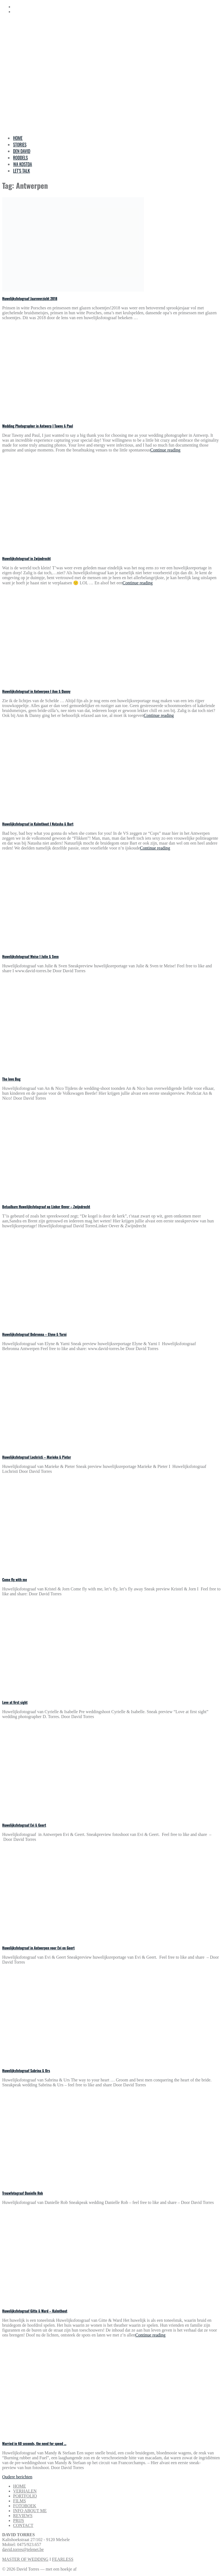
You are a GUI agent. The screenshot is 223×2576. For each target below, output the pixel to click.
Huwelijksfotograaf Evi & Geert (24, 1825)
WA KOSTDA (22, 164)
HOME (18, 138)
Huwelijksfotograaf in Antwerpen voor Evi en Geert (38, 1947)
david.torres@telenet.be (23, 2549)
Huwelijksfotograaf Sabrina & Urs (26, 2070)
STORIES (19, 144)
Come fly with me (14, 1579)
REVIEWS (22, 2515)
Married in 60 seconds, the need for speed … (34, 2443)
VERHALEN (25, 2491)
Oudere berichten (17, 2477)
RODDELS (20, 157)
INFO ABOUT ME (30, 2510)
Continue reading (165, 450)
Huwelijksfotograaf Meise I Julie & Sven (30, 956)
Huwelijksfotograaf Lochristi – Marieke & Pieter (36, 1457)
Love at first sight (15, 1702)
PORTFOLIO (25, 2496)
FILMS (19, 2501)
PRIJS (18, 2520)
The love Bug (11, 1079)
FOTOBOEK (24, 2505)
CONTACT (23, 2525)
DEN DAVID (21, 151)
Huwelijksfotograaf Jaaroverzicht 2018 (29, 298)
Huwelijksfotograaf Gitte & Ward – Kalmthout (34, 2311)
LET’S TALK (21, 170)
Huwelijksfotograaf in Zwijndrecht (26, 558)
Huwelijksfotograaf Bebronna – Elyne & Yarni (34, 1334)
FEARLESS (62, 2559)
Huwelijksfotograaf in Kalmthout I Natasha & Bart (37, 824)
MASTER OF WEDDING (25, 2559)
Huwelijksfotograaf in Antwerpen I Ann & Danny (36, 691)
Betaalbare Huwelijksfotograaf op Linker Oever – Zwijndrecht (46, 1206)
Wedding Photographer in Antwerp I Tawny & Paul (37, 426)
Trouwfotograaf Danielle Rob (22, 2193)
